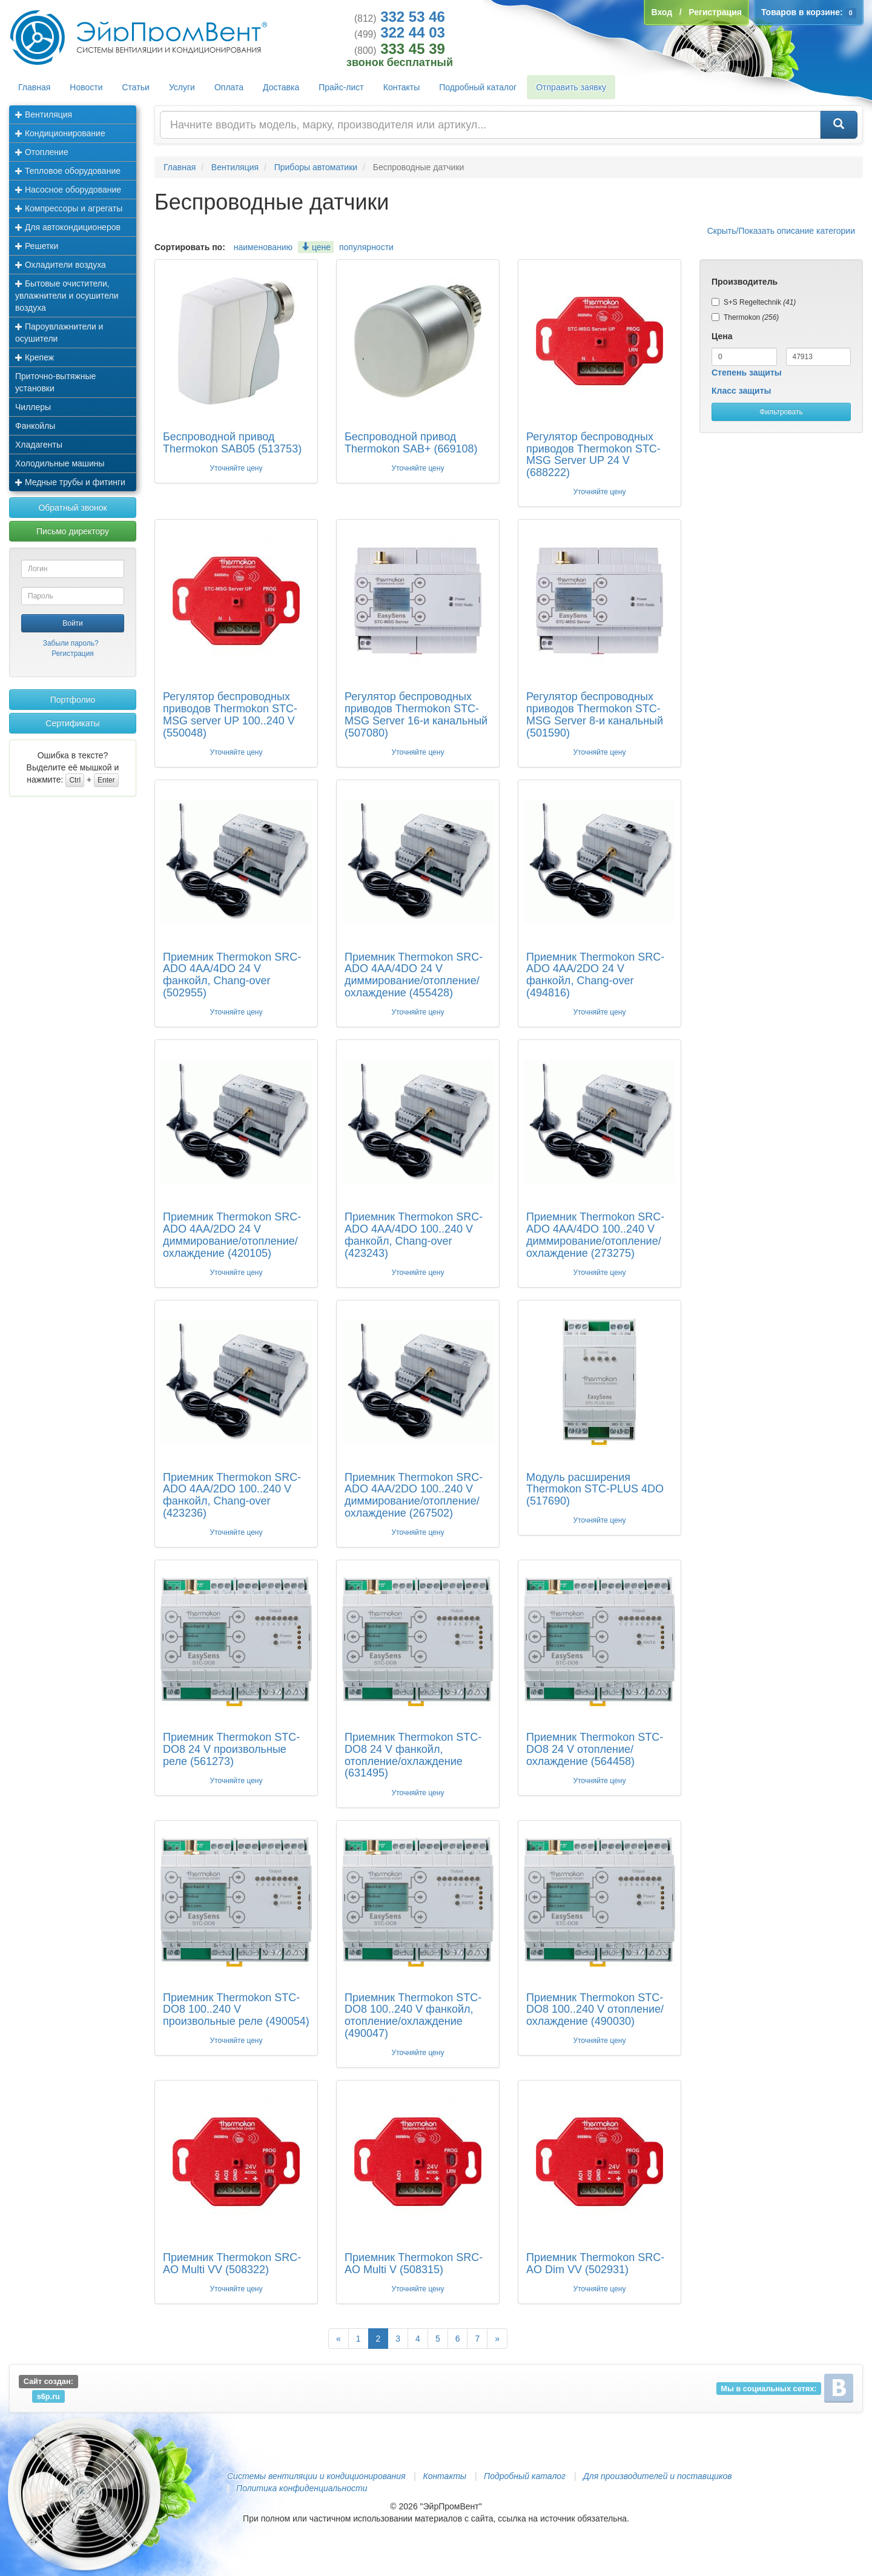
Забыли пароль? (71, 643)
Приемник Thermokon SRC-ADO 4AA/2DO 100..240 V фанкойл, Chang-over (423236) (232, 1495)
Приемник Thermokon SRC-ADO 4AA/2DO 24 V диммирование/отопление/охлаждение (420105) (232, 1235)
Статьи (136, 87)
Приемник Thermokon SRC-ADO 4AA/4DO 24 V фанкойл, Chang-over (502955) (232, 975)
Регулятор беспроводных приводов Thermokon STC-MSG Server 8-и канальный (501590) (594, 714)
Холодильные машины (60, 463)
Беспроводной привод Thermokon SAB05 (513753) (232, 443)
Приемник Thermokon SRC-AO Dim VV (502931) (595, 2263)
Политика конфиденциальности (301, 2488)
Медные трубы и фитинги (70, 482)
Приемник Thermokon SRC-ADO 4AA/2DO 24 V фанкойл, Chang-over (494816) (595, 975)
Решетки (36, 246)
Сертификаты (72, 723)
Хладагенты (38, 444)
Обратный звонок (72, 507)
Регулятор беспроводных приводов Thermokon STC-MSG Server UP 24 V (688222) (593, 454)
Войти (72, 623)
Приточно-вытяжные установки (55, 382)
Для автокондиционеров (68, 227)
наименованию (263, 247)
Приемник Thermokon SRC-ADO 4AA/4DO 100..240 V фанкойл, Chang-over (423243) (414, 1235)
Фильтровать (780, 412)
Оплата (228, 87)
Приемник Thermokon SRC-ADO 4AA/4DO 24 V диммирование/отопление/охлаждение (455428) (414, 975)
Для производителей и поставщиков (657, 2476)
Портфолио (73, 699)
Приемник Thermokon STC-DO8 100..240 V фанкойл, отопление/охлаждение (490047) (413, 2015)
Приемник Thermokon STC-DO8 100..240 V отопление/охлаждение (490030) (595, 2010)
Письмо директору (72, 531)
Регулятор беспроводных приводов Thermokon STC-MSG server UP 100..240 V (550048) (230, 714)
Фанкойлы (35, 426)
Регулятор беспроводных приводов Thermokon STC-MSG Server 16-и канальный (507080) (416, 714)
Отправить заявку (571, 87)
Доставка (281, 87)
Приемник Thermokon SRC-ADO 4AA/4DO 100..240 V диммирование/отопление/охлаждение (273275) (595, 1235)
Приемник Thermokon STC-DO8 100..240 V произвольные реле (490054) (236, 2010)
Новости (86, 87)
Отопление (41, 152)
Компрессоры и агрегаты (68, 208)
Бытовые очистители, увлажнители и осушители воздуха (67, 296)
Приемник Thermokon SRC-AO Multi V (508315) (414, 2263)
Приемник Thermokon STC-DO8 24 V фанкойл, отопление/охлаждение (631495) (413, 1755)
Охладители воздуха (60, 265)
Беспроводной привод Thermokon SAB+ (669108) (411, 443)
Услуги (182, 87)
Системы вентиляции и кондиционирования (316, 2476)
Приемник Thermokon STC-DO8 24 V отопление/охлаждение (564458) (594, 1749)
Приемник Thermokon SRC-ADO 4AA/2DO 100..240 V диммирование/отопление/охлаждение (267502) (414, 1495)
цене (316, 247)
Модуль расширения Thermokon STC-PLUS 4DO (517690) (595, 1489)
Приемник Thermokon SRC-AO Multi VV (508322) (232, 2263)
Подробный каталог (478, 87)
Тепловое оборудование (68, 171)
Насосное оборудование (68, 189)
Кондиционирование (60, 133)
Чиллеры (33, 407)
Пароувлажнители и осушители (59, 332)
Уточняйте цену (236, 468)
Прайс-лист (341, 87)
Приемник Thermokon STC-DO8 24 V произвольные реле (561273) (231, 1749)
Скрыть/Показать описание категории (781, 231)
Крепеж (34, 357)
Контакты (401, 87)
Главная (34, 87)
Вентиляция (43, 114)
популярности (366, 247)
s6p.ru (48, 2395)
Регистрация (72, 653)
